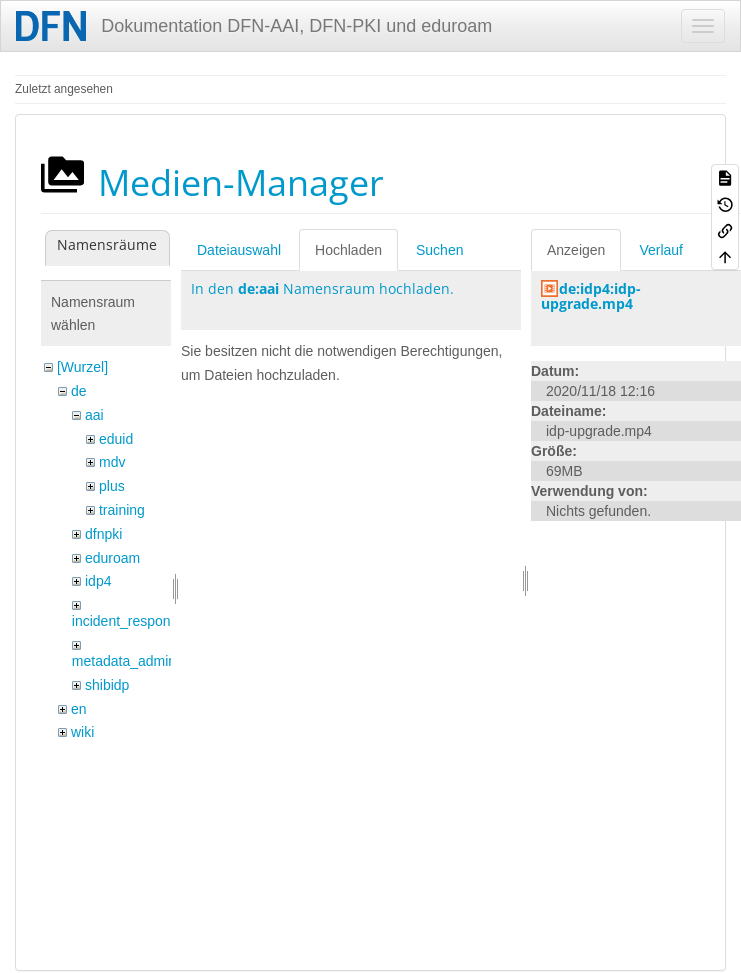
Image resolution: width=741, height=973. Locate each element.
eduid (116, 439)
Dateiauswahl (239, 250)
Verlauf (661, 250)
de (79, 391)
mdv (112, 462)
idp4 (98, 581)
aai (94, 415)
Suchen (439, 250)
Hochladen (348, 250)
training (122, 510)
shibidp (107, 685)
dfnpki (103, 534)
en (79, 709)
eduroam (112, 558)
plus (112, 486)
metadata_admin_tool (139, 661)
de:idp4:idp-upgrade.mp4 (591, 296)
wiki (82, 732)
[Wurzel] (82, 367)
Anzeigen (576, 250)
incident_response (129, 621)
